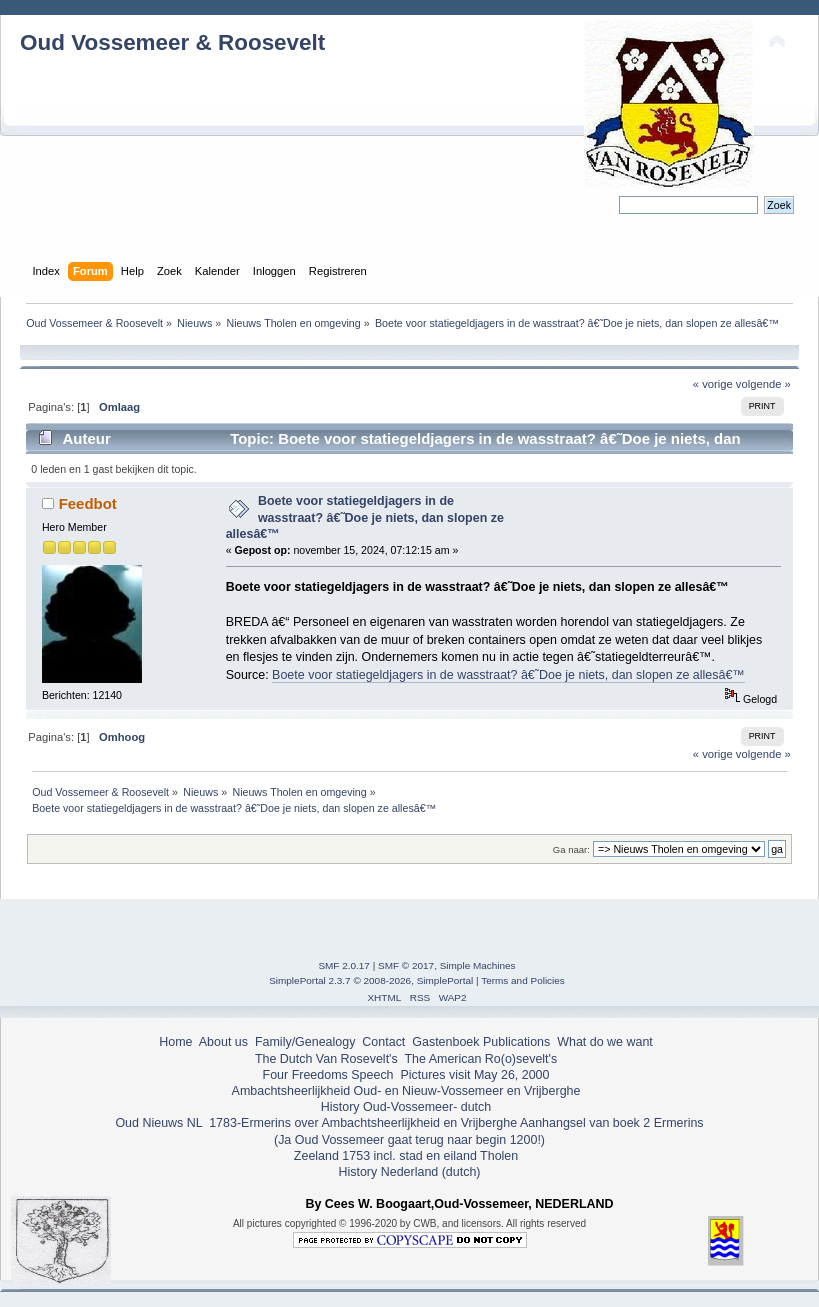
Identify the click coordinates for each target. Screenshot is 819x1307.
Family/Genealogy (305, 1042)
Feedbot (88, 503)
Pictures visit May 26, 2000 (474, 1075)
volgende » (763, 384)
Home (175, 1042)
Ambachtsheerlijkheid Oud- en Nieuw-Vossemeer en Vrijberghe (406, 1091)
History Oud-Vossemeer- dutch (406, 1107)
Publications (516, 1042)
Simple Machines (478, 965)
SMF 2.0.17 (344, 965)
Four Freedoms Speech (328, 1075)
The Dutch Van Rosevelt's (326, 1059)
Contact (383, 1042)
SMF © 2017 (406, 965)
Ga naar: (571, 849)
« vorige (713, 384)
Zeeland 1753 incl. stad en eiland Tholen (406, 1156)
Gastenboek (445, 1042)
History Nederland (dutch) (409, 1172)
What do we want (605, 1042)
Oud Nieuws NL (158, 1123)
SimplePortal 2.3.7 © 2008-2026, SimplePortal (371, 980)
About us (223, 1042)
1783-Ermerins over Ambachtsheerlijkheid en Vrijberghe (361, 1123)
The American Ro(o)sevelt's (480, 1059)
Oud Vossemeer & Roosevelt (172, 42)
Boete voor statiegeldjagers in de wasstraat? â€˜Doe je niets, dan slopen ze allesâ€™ (365, 517)
